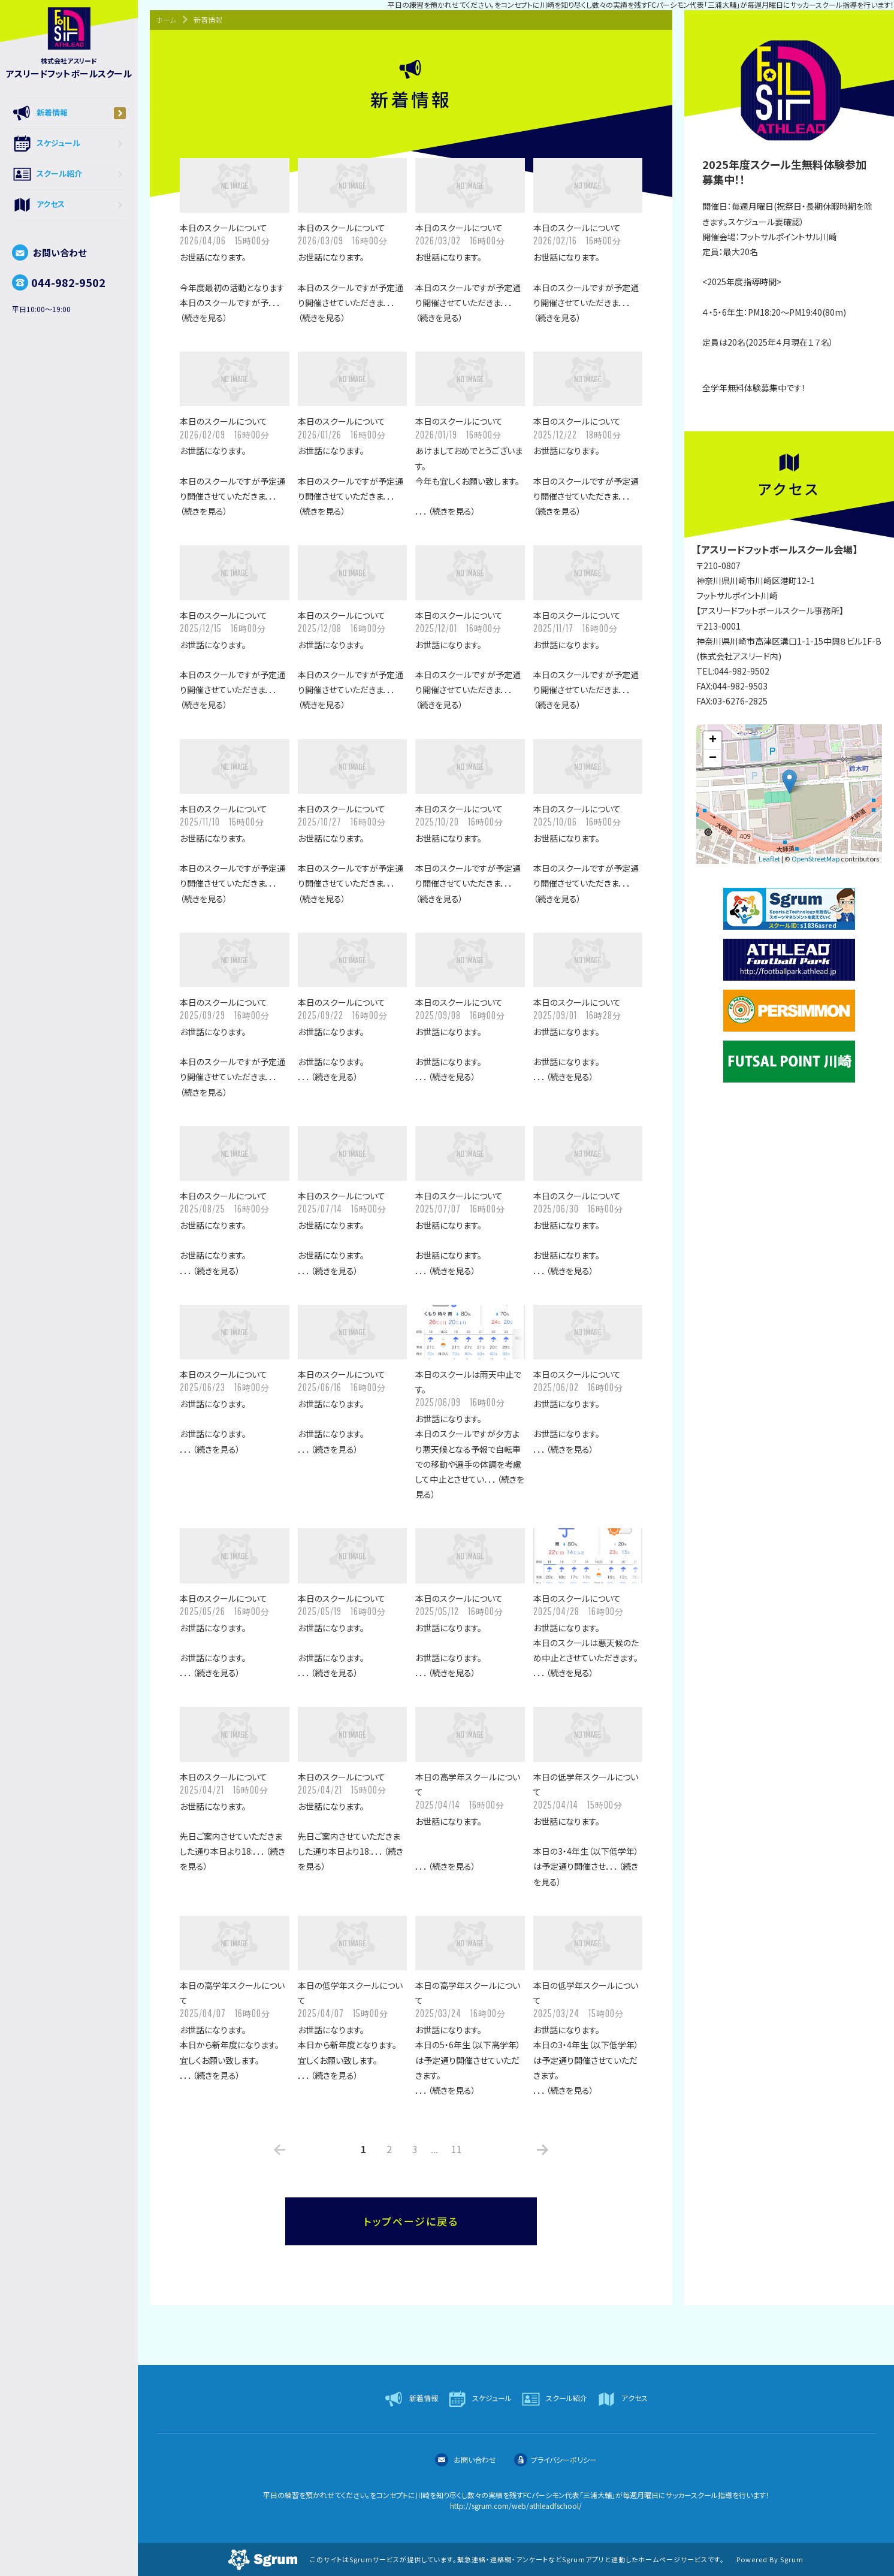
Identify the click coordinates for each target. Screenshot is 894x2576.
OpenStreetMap (815, 858)
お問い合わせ (49, 252)
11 (456, 2149)
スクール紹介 (69, 174)
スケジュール (69, 144)
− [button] (713, 758)
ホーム (166, 19)
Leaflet (769, 858)
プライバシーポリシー (555, 2459)
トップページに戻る (411, 2221)
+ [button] (713, 740)
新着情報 (69, 113)
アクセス (69, 205)
